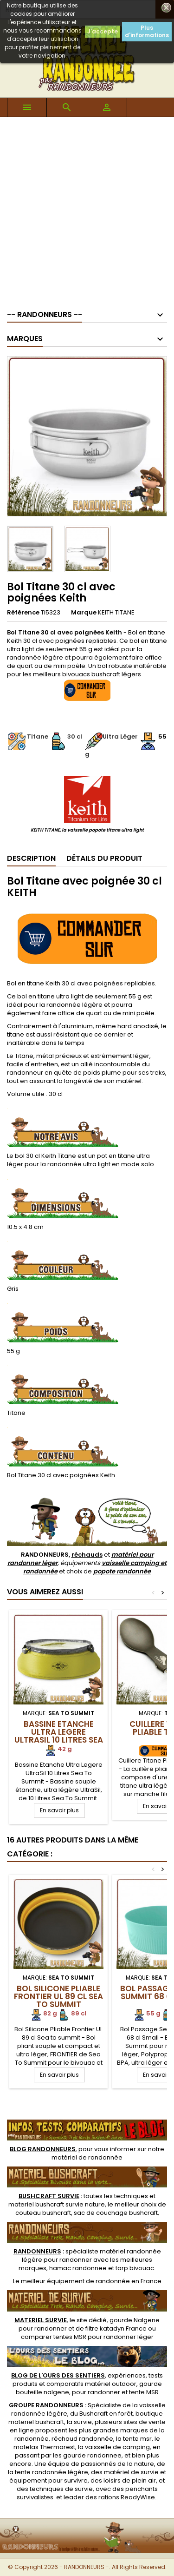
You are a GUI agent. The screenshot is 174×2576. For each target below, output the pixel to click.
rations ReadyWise (126, 2497)
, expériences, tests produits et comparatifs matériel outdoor (87, 2379)
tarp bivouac (135, 2268)
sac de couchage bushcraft (116, 2212)
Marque (84, 612)
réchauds (87, 1554)
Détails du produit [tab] (104, 858)
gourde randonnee (92, 2455)
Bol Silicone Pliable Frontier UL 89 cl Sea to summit (58, 1996)
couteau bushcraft (43, 2212)
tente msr (137, 2438)
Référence (23, 612)
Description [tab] (31, 858)
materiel (56, 2204)
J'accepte (102, 31)
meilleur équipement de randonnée (75, 2281)
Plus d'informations (147, 31)
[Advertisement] (87, 209)
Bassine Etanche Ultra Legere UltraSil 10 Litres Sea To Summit (58, 1735)
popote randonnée (122, 1571)
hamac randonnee (78, 2268)
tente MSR (144, 2392)
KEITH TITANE (116, 612)
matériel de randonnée (87, 2157)
